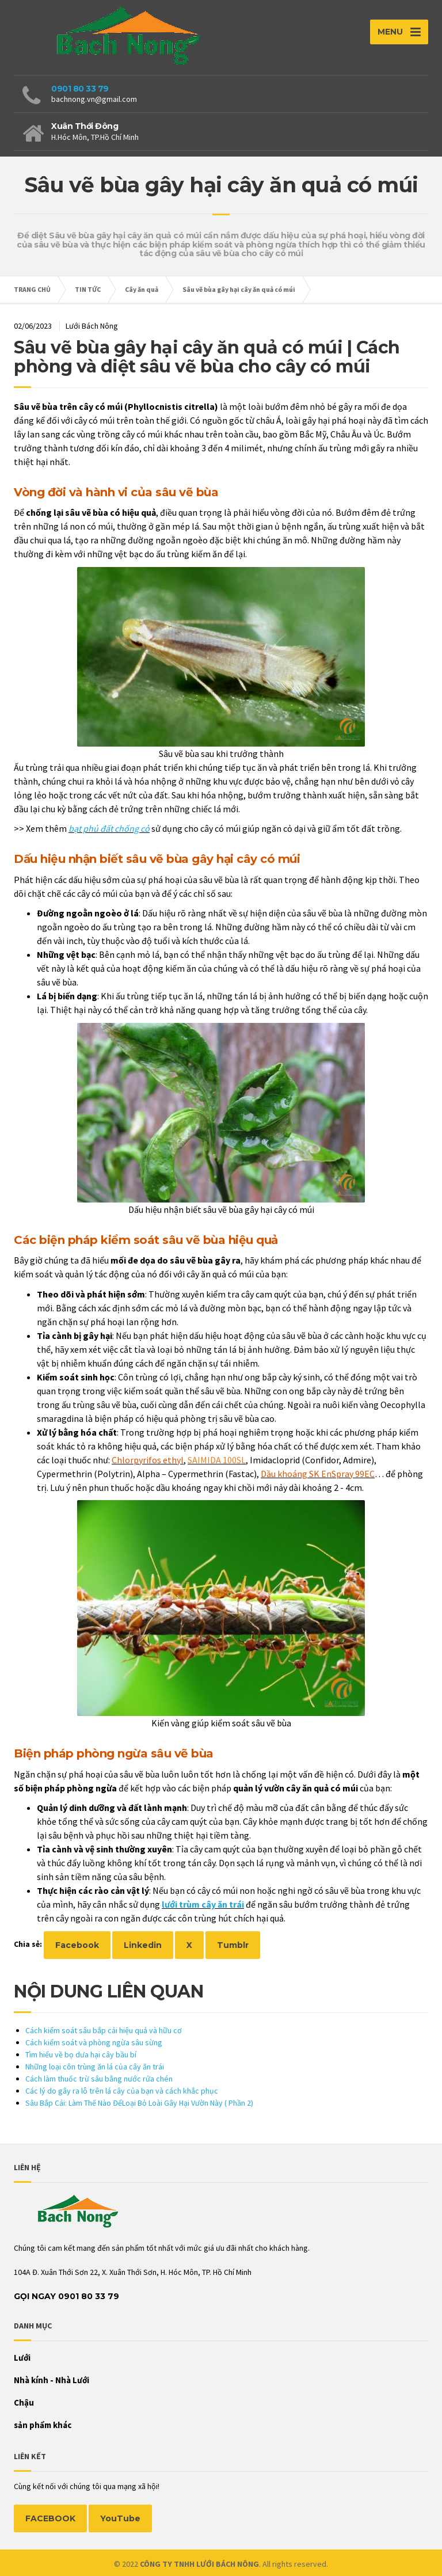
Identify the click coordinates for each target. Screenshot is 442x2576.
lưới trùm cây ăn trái (203, 1904)
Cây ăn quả (141, 289)
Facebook (77, 1945)
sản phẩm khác (42, 2424)
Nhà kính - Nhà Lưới (51, 2380)
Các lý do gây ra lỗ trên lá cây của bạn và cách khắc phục (121, 2091)
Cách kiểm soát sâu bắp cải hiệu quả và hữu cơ (103, 2030)
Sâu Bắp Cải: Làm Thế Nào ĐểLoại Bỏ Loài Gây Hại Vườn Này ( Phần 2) (139, 2103)
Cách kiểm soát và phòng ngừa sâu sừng (93, 2042)
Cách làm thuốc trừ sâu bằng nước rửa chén (99, 2078)
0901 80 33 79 (80, 88)
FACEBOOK (50, 2518)
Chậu (24, 2402)
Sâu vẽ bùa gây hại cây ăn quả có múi (238, 289)
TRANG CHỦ (32, 289)
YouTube (120, 2518)
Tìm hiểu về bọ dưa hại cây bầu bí (80, 2054)
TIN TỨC (88, 289)
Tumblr (233, 1945)
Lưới (22, 2357)
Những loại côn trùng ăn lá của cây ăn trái (94, 2066)
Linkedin (143, 1945)
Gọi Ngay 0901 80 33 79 (66, 2296)
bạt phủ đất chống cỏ (109, 828)
